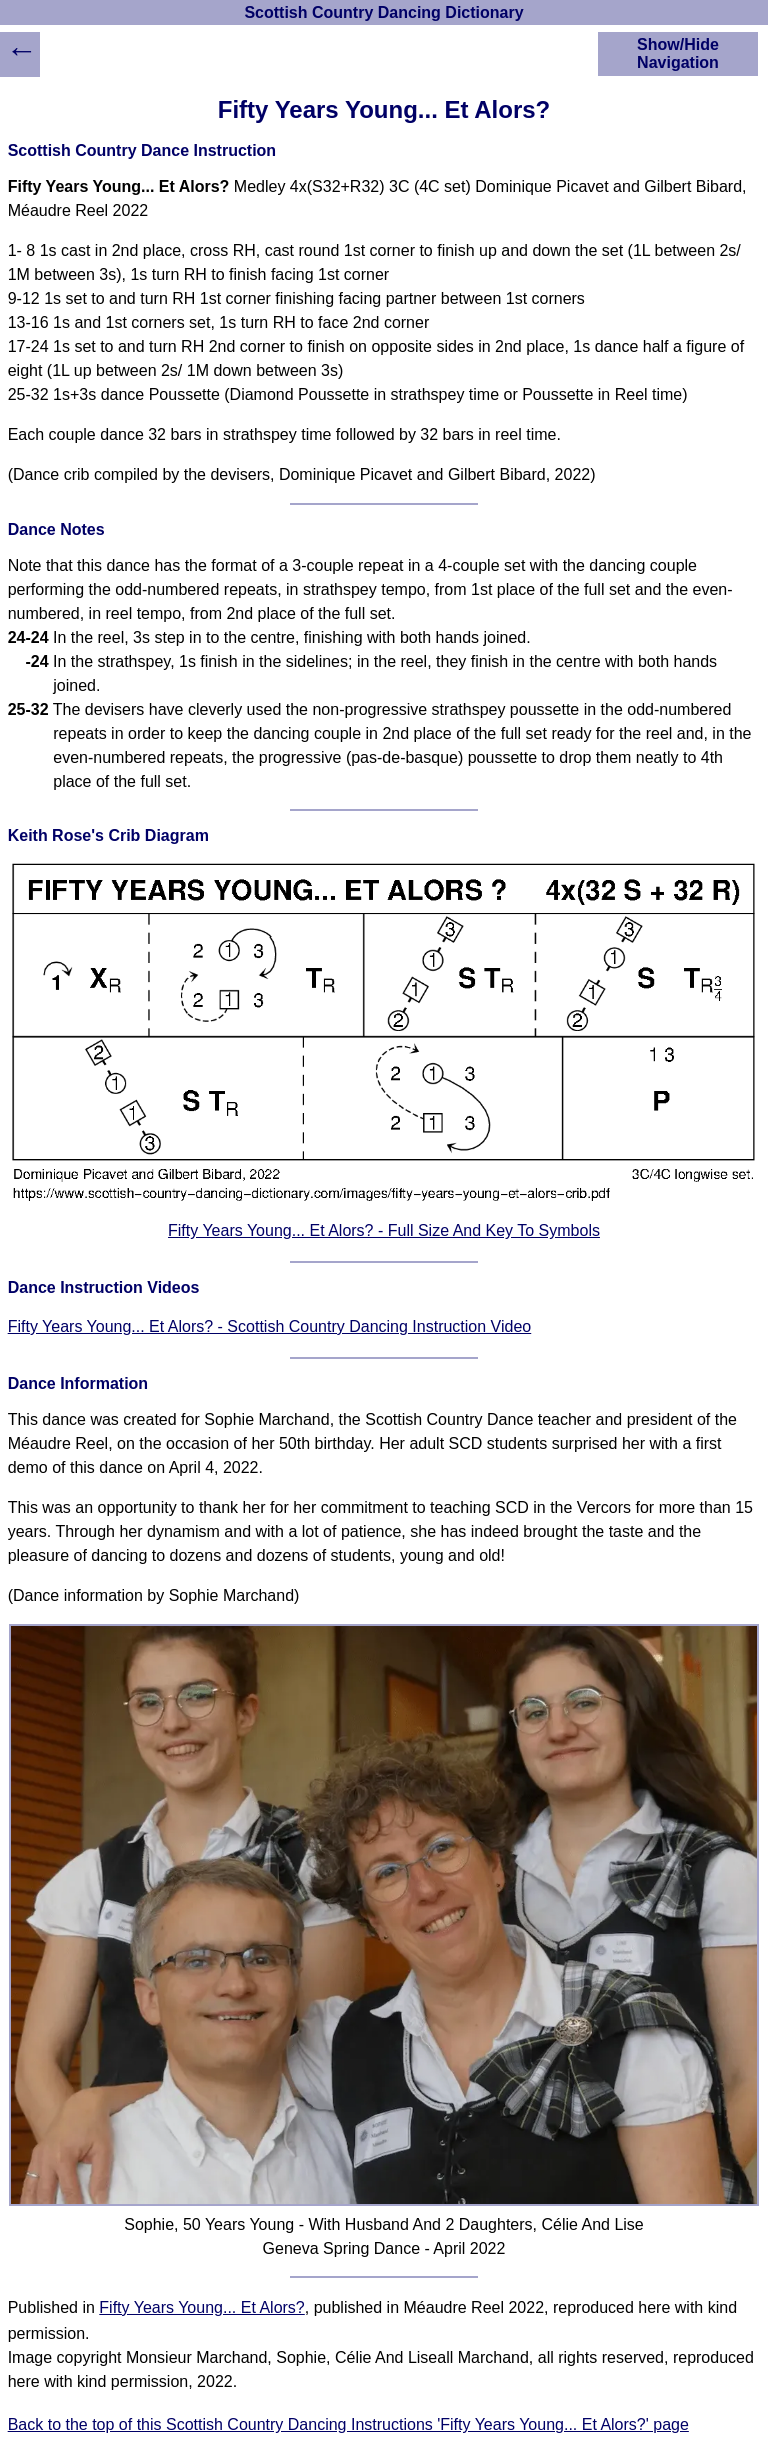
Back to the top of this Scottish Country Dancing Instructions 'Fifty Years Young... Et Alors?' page (348, 2424)
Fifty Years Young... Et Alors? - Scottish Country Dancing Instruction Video (270, 1326)
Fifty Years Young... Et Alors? (201, 2307)
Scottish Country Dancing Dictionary (383, 12)
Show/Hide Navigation (678, 53)
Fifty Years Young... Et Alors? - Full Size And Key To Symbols (384, 1230)
